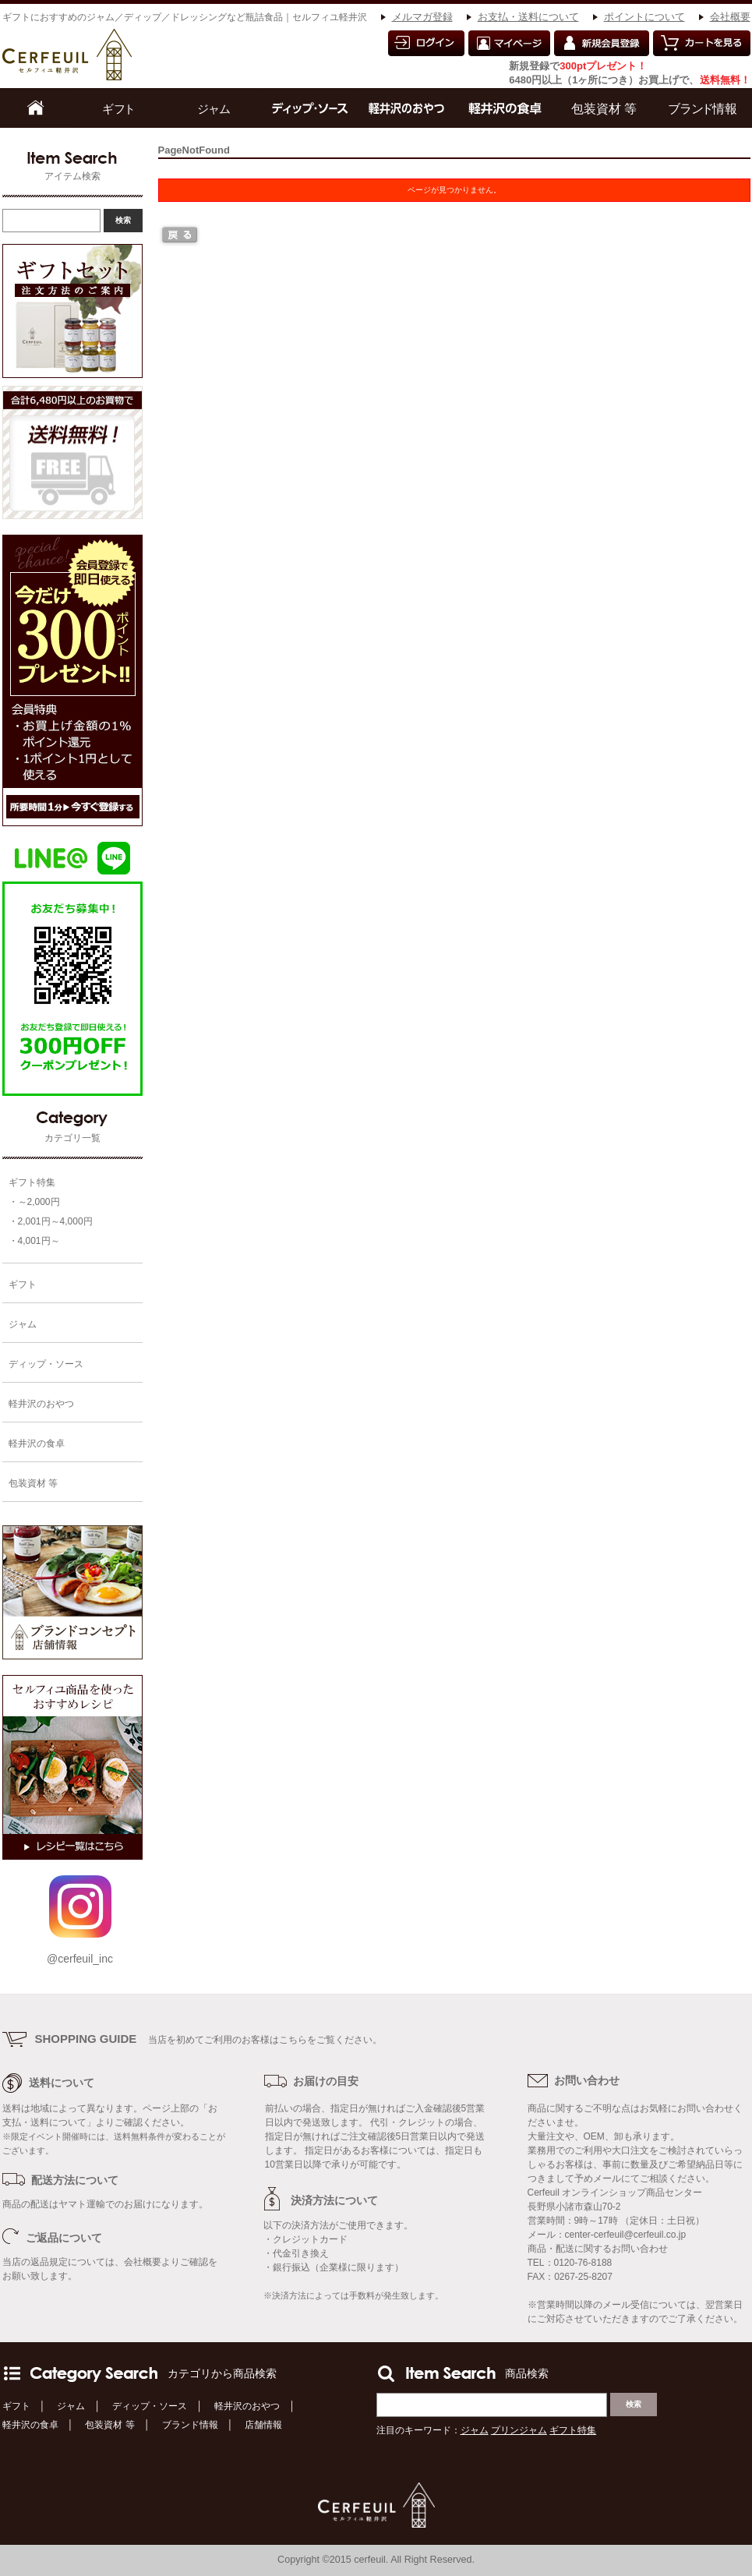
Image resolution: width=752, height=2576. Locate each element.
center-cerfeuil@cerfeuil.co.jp (626, 2234)
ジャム (71, 2406)
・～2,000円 (34, 1201)
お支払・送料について (528, 17)
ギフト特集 (32, 1182)
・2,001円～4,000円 (51, 1221)
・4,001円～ (34, 1240)
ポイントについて (644, 17)
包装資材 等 (109, 2424)
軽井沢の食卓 (30, 2424)
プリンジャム (519, 2430)
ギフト (16, 2406)
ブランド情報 (190, 2424)
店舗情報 (263, 2424)
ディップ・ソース (149, 2406)
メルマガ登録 (422, 17)
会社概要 (730, 17)
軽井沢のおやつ (247, 2406)
